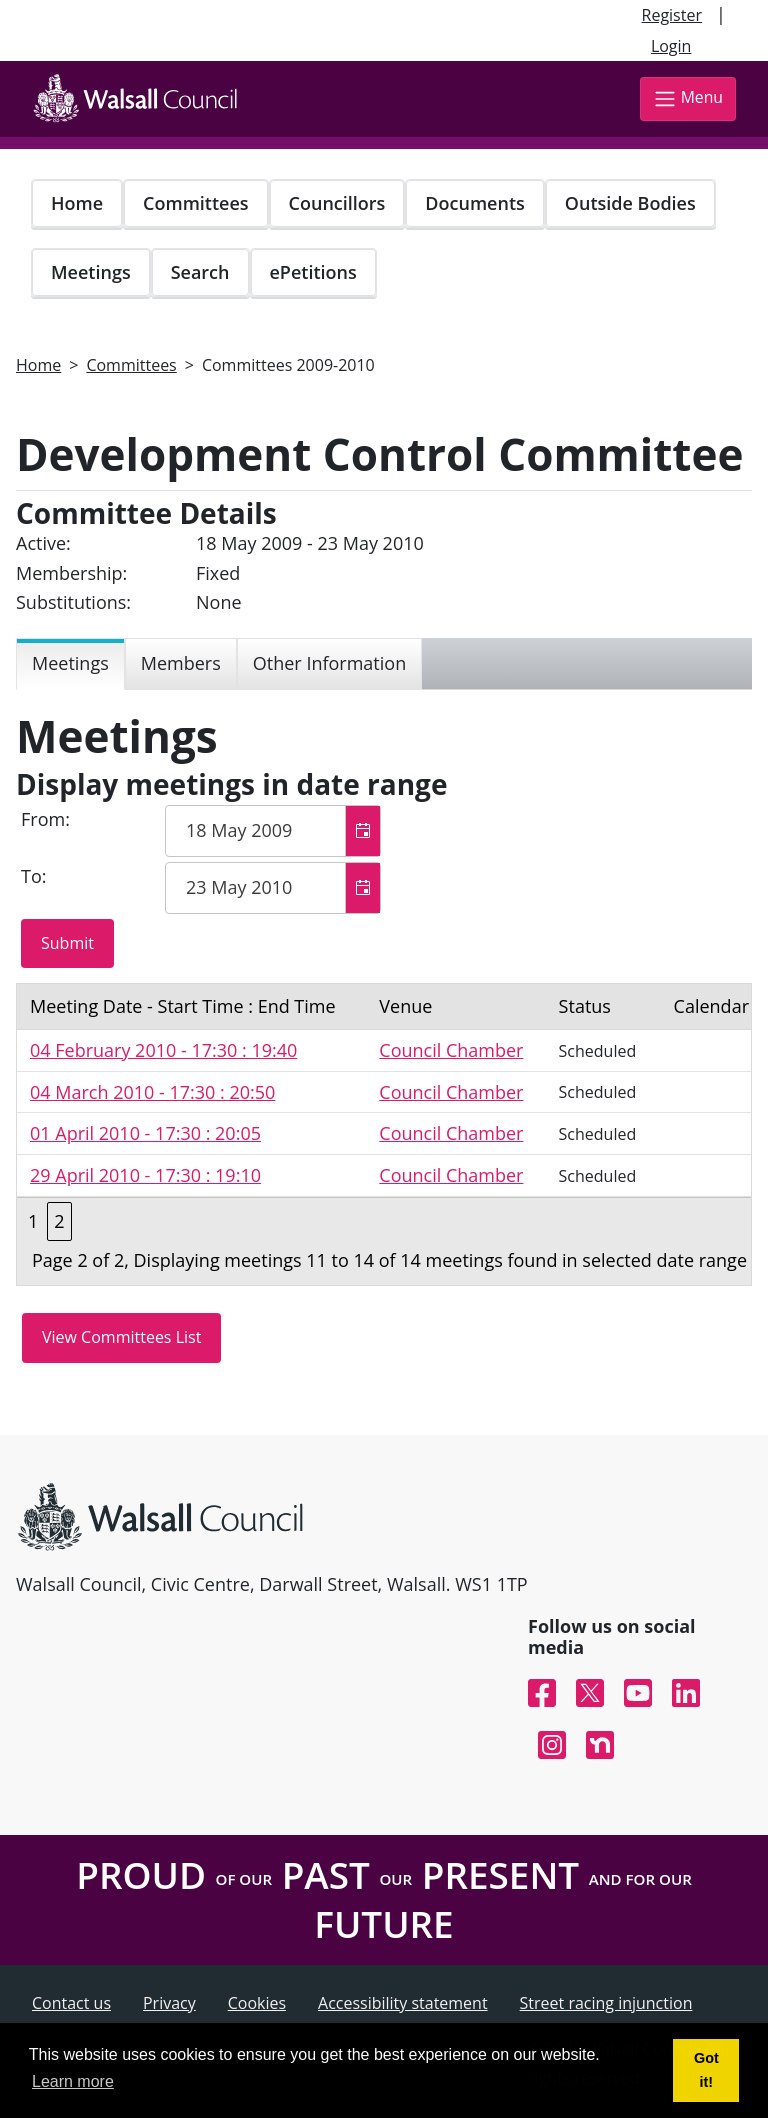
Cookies (257, 2003)
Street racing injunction (606, 2003)
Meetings (91, 272)
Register (672, 15)
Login (671, 46)
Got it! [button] (706, 2070)
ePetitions (313, 272)
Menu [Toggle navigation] (688, 98)
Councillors (337, 203)
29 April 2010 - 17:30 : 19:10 (145, 1175)
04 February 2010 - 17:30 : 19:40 (163, 1050)
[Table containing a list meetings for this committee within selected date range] (384, 1134)
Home (77, 203)
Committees (196, 203)
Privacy (169, 2003)
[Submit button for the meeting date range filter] (67, 944)
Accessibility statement (403, 2003)
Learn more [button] (73, 2081)
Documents (474, 203)
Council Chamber (451, 1050)
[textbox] (273, 831)
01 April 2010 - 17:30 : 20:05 (145, 1133)
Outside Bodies (630, 203)
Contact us (71, 2003)
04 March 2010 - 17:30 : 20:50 (152, 1092)
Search (200, 272)
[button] (362, 831)
